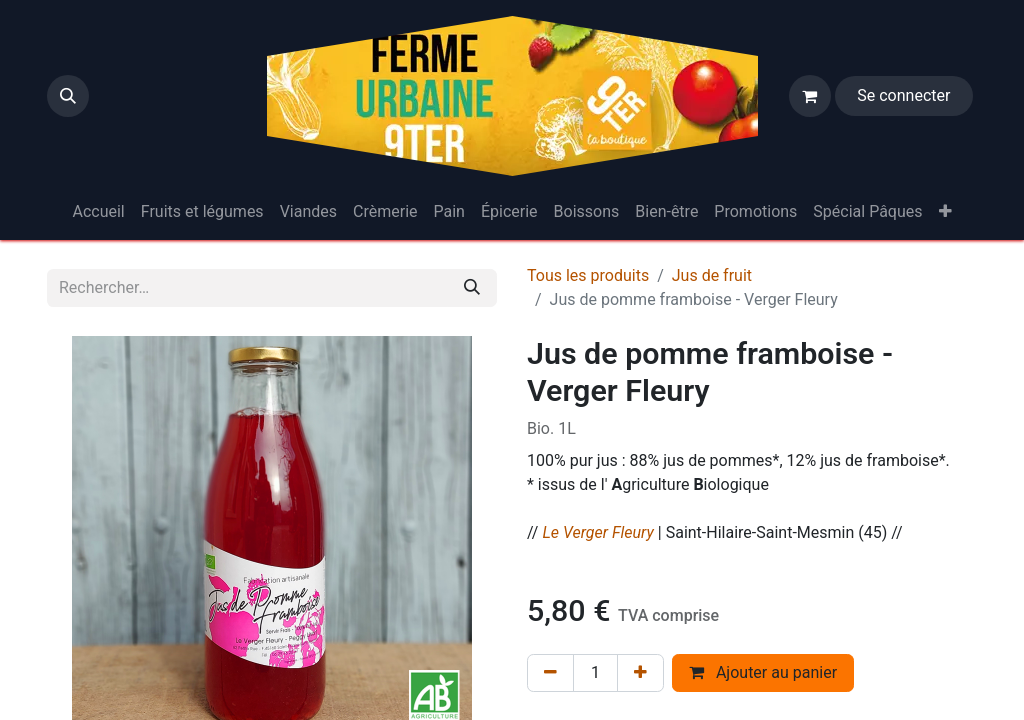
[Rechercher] (472, 288)
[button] (68, 96)
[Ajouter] (640, 673)
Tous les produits (588, 275)
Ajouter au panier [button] (763, 672)
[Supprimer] (550, 673)
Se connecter (903, 95)
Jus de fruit (712, 275)
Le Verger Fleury (597, 532)
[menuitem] (98, 212)
